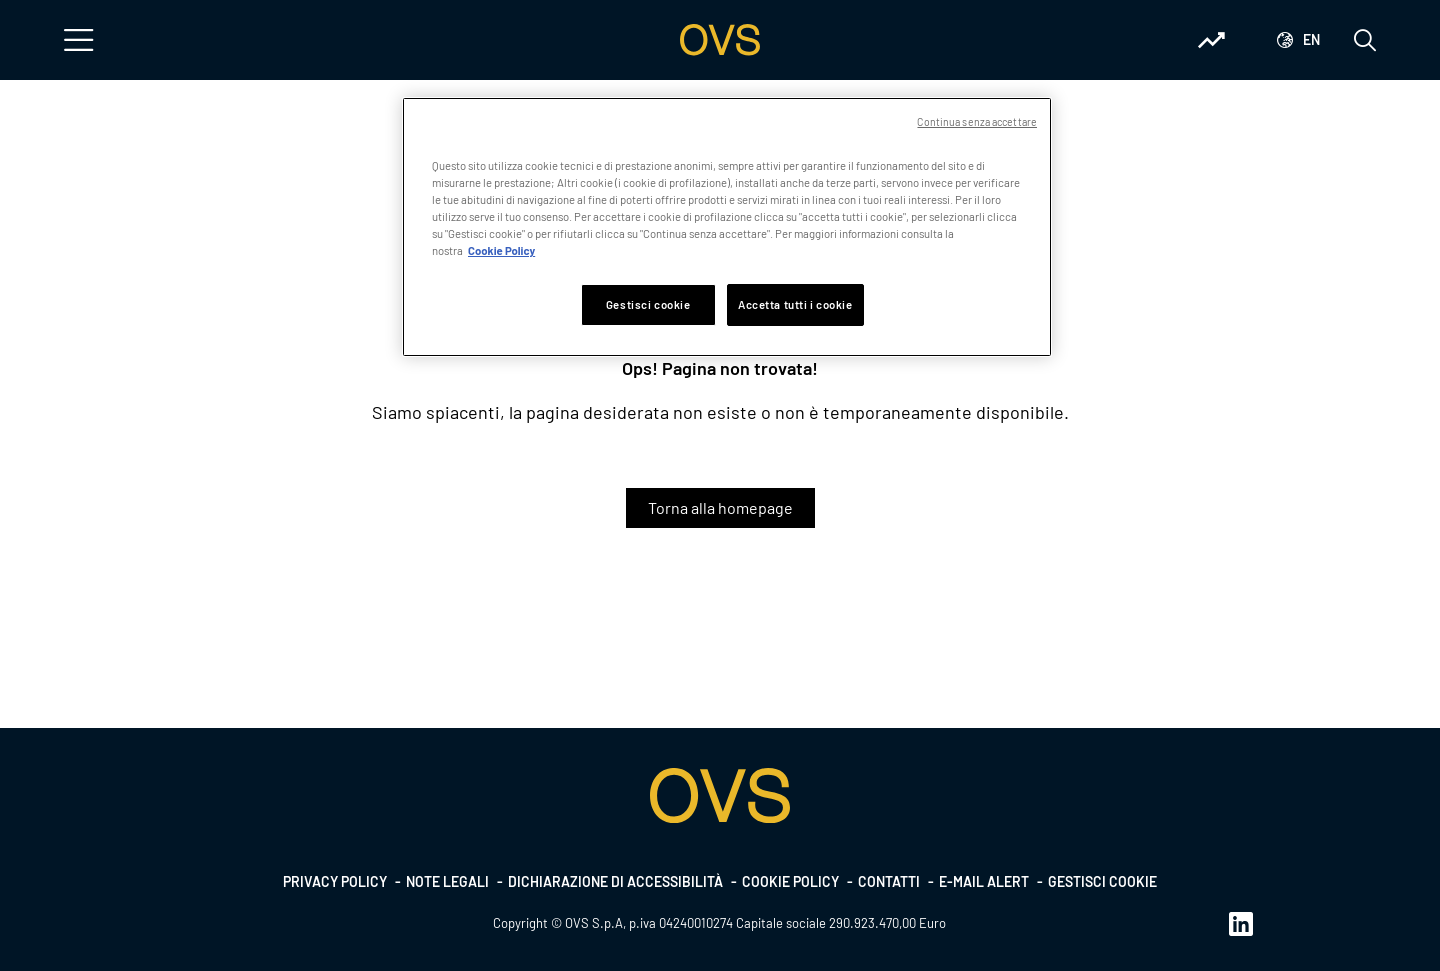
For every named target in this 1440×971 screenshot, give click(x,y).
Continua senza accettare (977, 121)
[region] (727, 227)
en (1311, 39)
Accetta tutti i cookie (795, 304)
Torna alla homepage (720, 507)
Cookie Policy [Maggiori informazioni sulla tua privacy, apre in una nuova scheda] (501, 250)
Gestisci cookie (1102, 881)
